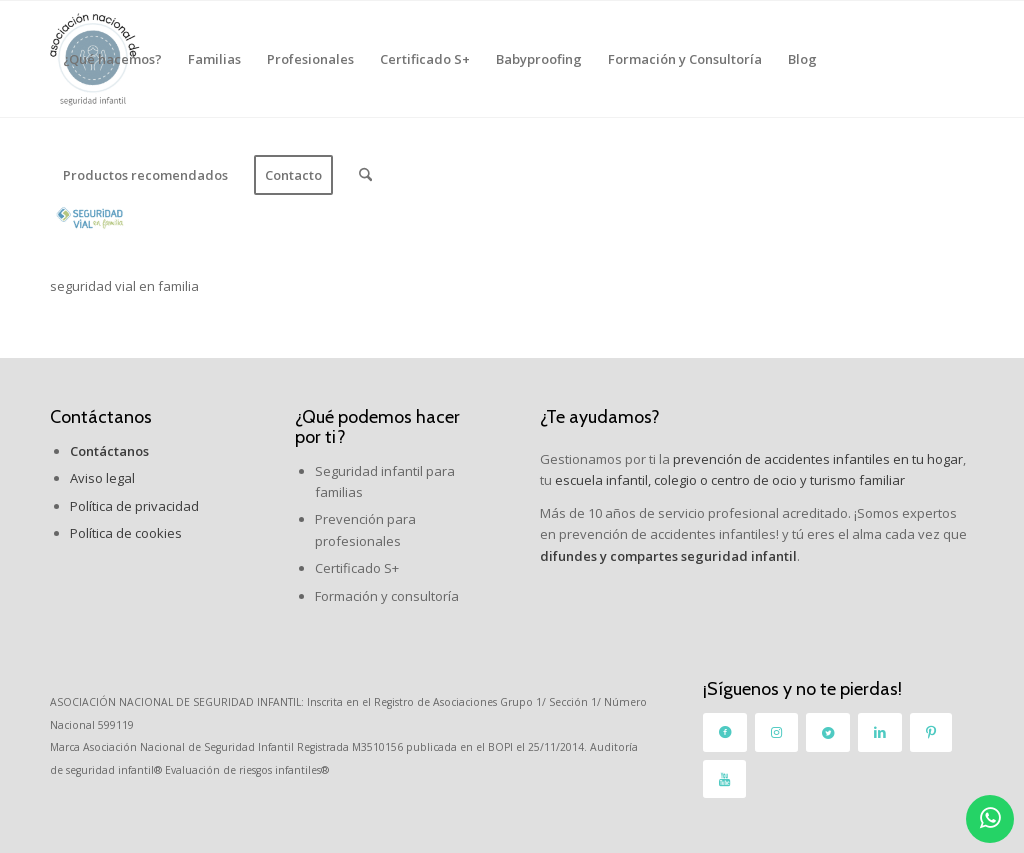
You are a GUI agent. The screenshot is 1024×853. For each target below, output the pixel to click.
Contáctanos (101, 417)
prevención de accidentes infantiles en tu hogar (816, 459)
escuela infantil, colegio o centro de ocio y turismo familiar (730, 480)
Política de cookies (126, 533)
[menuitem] (112, 59)
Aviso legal (102, 478)
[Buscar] (365, 175)
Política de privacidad (134, 506)
